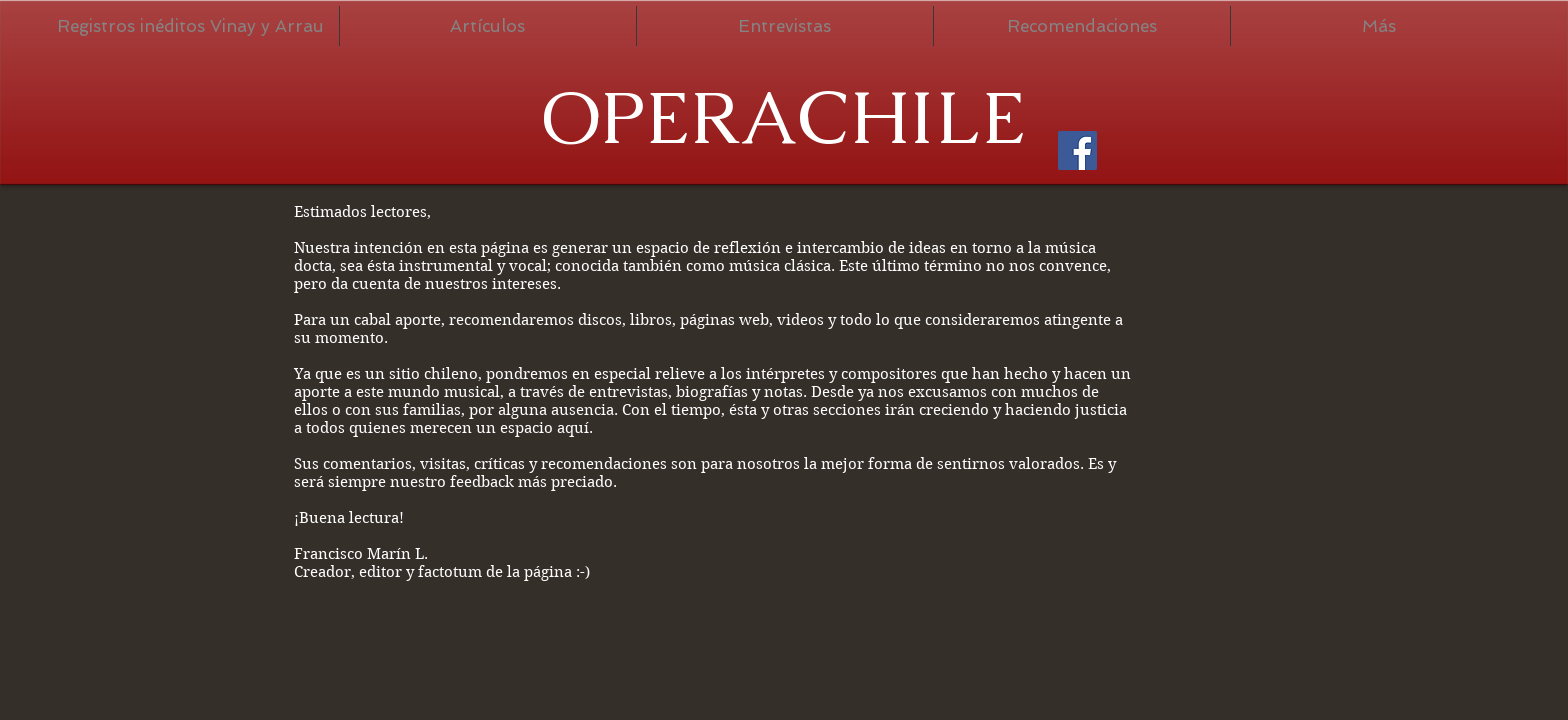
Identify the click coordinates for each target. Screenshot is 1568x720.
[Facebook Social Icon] (1077, 150)
